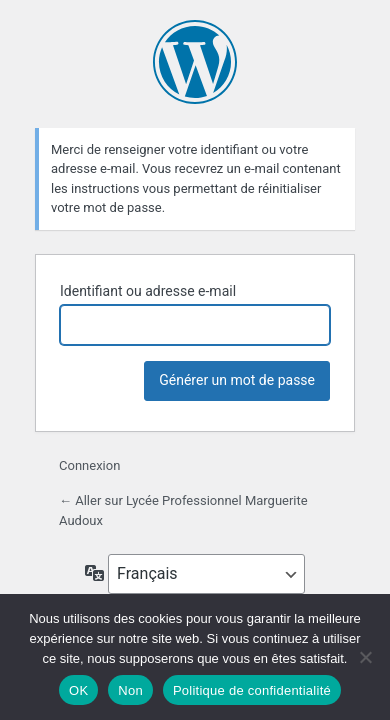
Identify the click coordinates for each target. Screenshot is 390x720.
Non (130, 690)
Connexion (89, 465)
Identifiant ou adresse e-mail (148, 291)
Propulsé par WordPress (195, 62)
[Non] (365, 657)
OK (78, 690)
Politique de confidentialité (252, 690)
